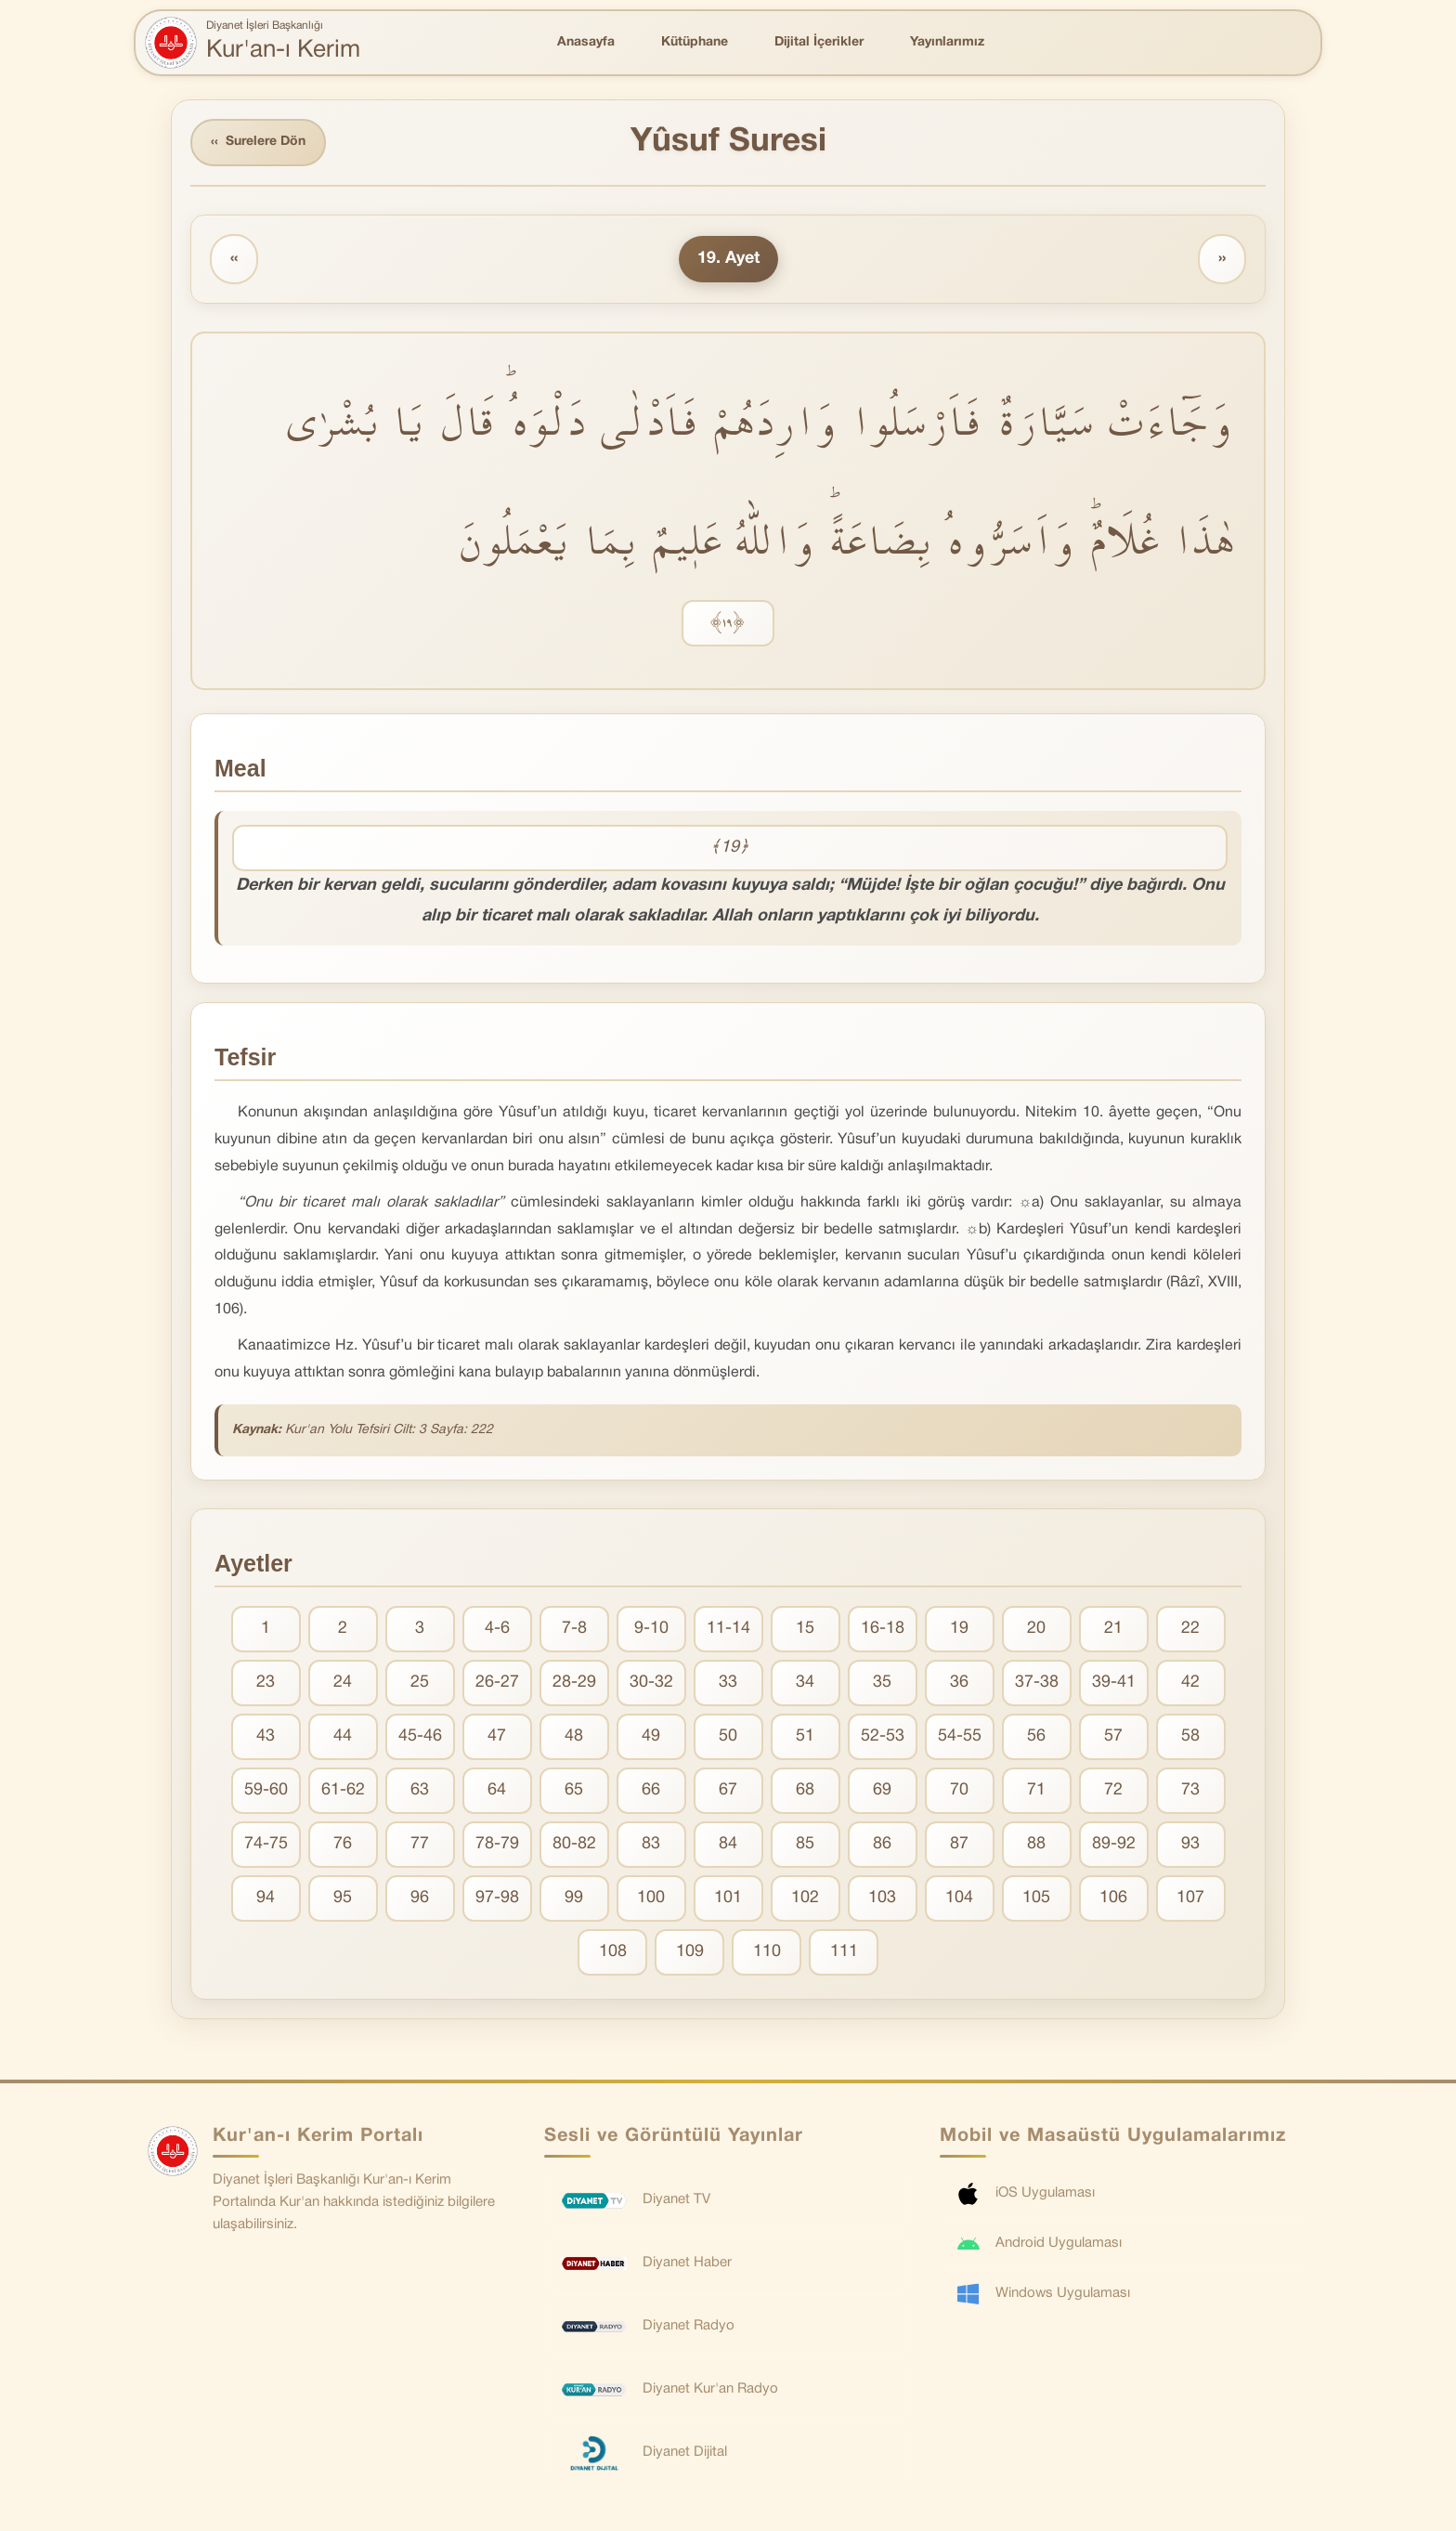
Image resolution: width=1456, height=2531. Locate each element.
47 (497, 1736)
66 (651, 1790)
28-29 (574, 1682)
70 (959, 1790)
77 (419, 1844)
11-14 (728, 1629)
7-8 (574, 1629)
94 (265, 1898)
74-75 (266, 1844)
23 (265, 1682)
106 (1113, 1898)
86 (882, 1844)
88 (1036, 1844)
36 (959, 1682)
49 (651, 1736)
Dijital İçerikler (819, 42)
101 (728, 1898)
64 (497, 1790)
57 (1113, 1736)
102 (805, 1898)
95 (342, 1898)
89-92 (1114, 1844)
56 (1036, 1736)
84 (728, 1844)
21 (1113, 1629)
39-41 (1114, 1682)
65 (574, 1790)
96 (419, 1898)
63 (419, 1790)
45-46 (420, 1736)
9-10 (651, 1629)
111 (844, 1952)
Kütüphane (694, 42)
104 (959, 1898)
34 (805, 1682)
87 (959, 1844)
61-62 (343, 1790)
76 (342, 1844)
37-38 (1037, 1682)
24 (342, 1682)
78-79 (497, 1844)
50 (728, 1736)
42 (1190, 1682)
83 (651, 1844)
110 (767, 1952)
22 (1190, 1629)
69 (882, 1790)
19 (959, 1629)
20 (1036, 1629)
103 (882, 1898)
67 (728, 1790)
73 (1190, 1790)
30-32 (651, 1682)
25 (419, 1682)
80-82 (574, 1844)
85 (805, 1844)
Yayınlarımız (947, 42)
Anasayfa (586, 42)
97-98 (497, 1898)
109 (690, 1952)
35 (882, 1682)
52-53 (882, 1736)
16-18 (882, 1629)
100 (651, 1898)
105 (1036, 1898)
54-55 (960, 1736)
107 (1190, 1898)
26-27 (497, 1682)
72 (1113, 1790)
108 (613, 1952)
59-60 (266, 1790)
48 (574, 1736)
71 (1036, 1790)
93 (1190, 1844)
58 (1190, 1736)
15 (805, 1629)
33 (728, 1682)
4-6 (497, 1629)
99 (574, 1898)
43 (265, 1736)
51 (805, 1736)
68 (805, 1790)
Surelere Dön (258, 142)
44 (342, 1736)
